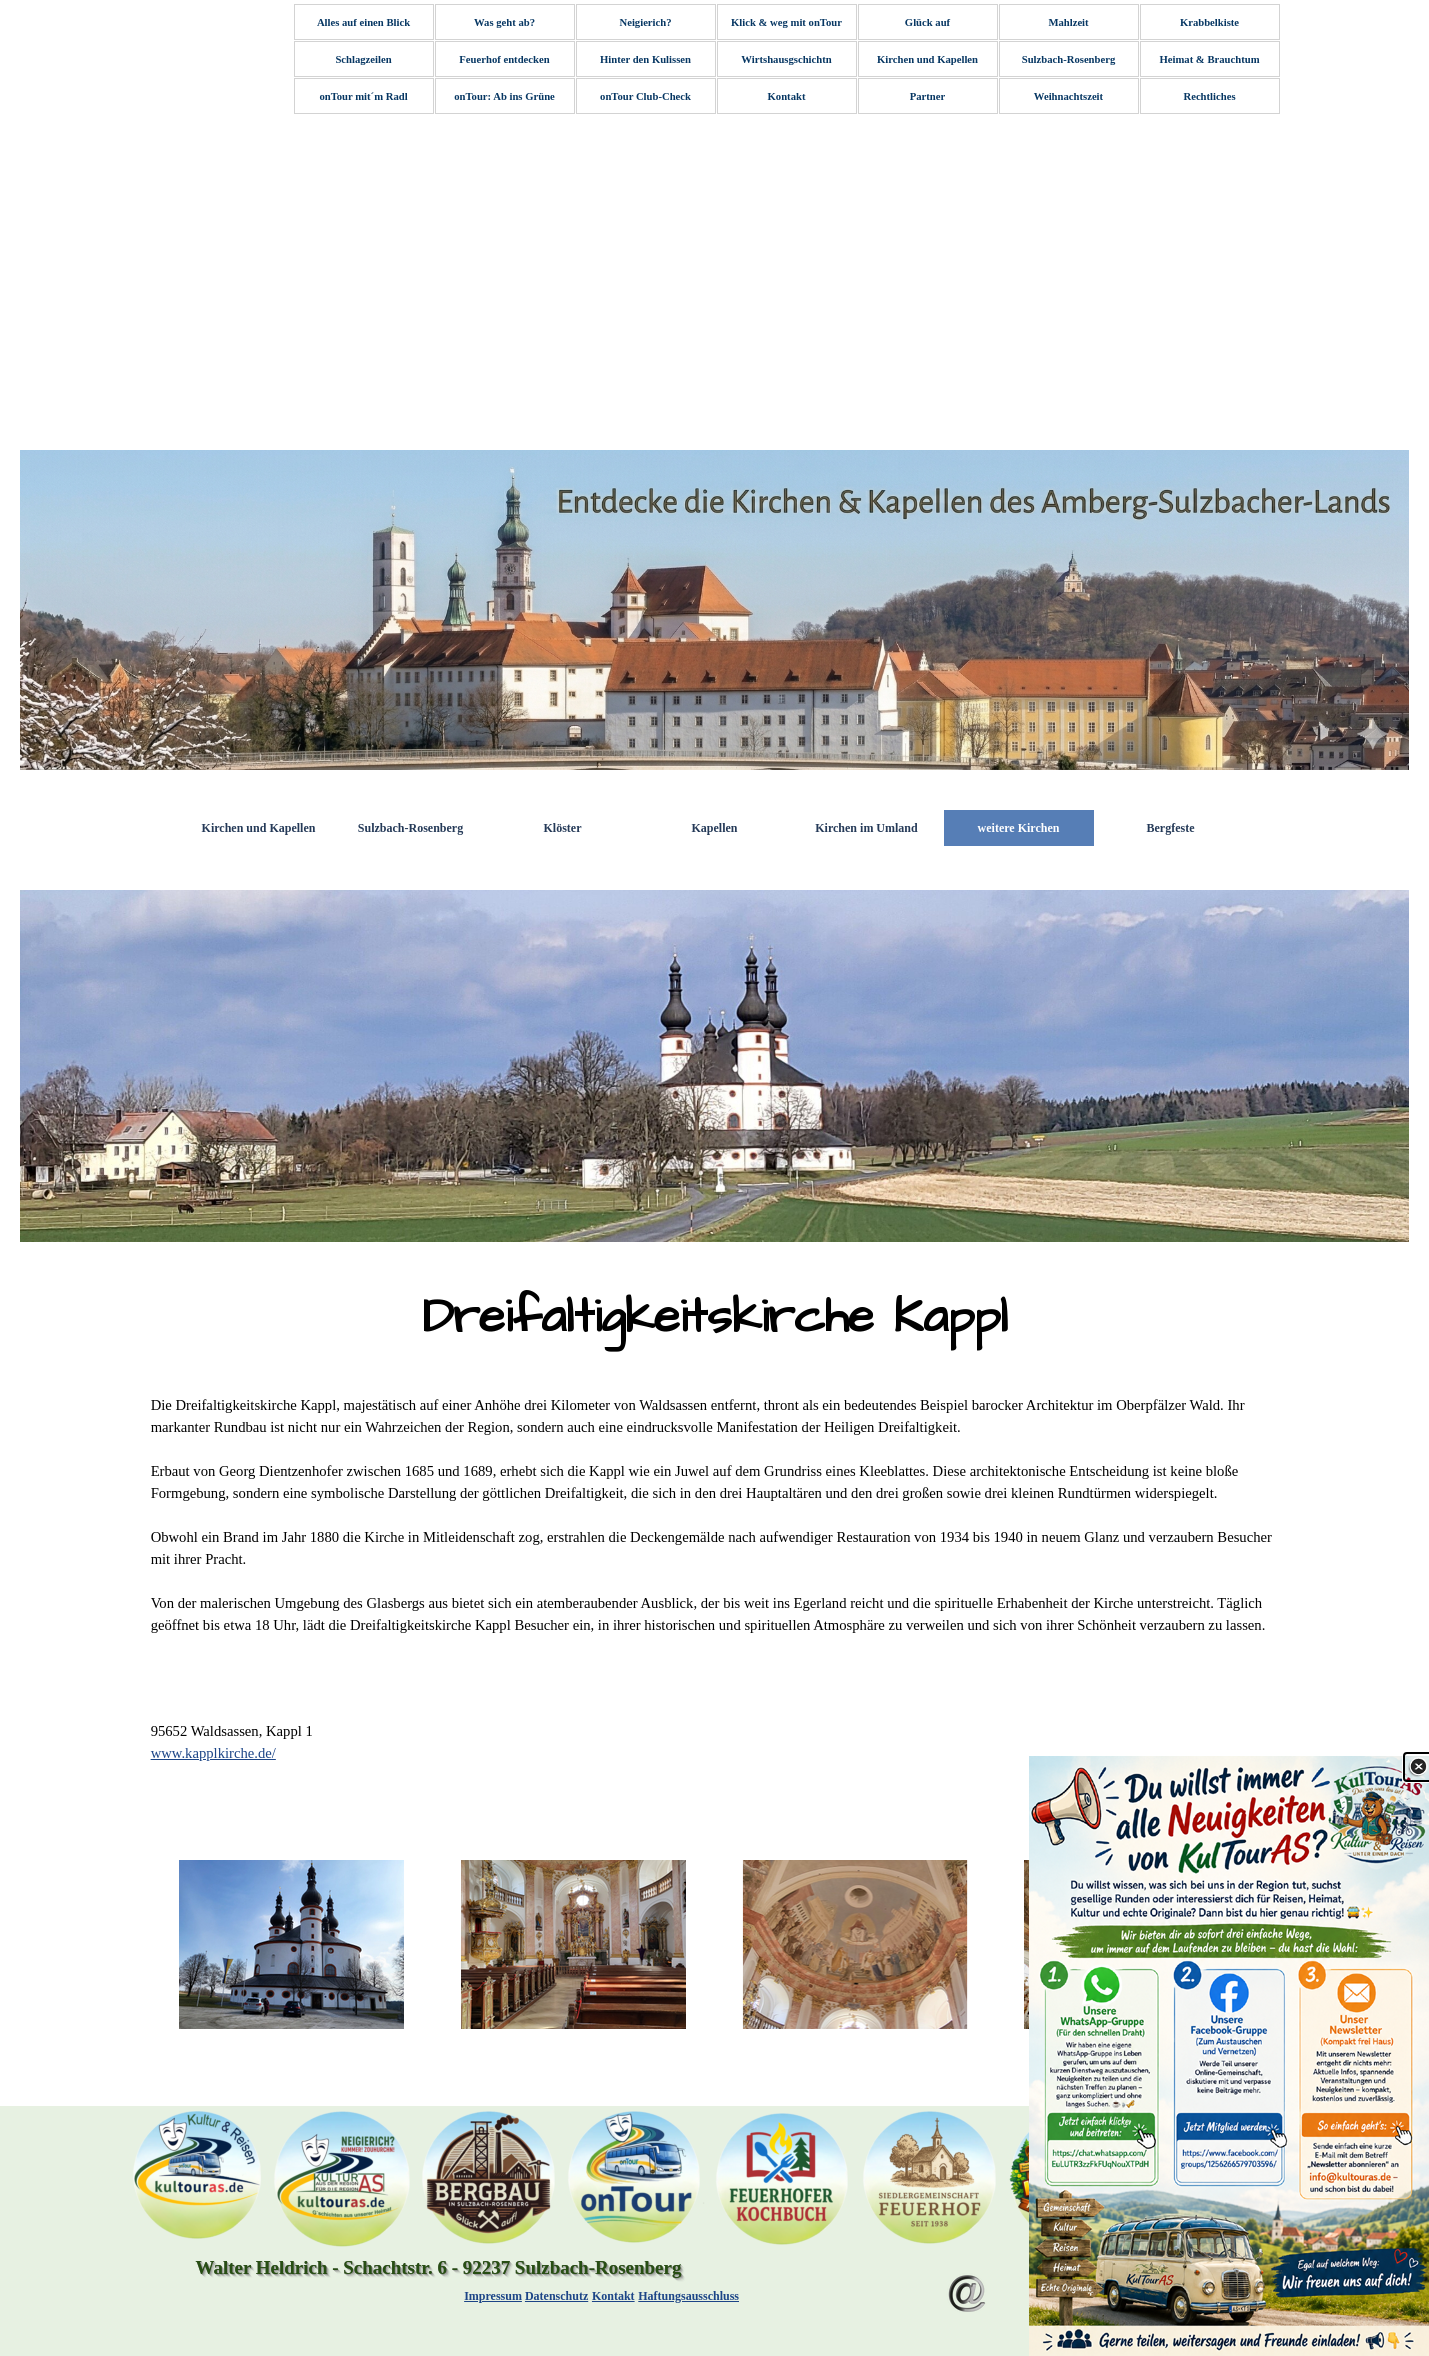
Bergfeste (1171, 828)
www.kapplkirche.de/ (213, 1753)
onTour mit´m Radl (363, 96)
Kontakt (787, 96)
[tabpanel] (715, 1318)
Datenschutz (556, 2296)
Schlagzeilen (363, 59)
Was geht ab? (504, 22)
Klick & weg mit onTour (786, 22)
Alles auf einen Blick (363, 22)
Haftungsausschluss (688, 2296)
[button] (292, 1945)
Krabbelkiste (1209, 22)
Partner (928, 96)
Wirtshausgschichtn (786, 59)
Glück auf (927, 22)
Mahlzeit (1068, 22)
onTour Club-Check (645, 96)
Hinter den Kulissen (645, 59)
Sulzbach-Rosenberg (1069, 59)
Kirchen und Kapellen (927, 59)
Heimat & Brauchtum (1209, 59)
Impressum (493, 2296)
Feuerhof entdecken (504, 59)
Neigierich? (645, 22)
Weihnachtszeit (1068, 96)
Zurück (1160, 2278)
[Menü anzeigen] (1052, 2280)
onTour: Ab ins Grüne (504, 96)
